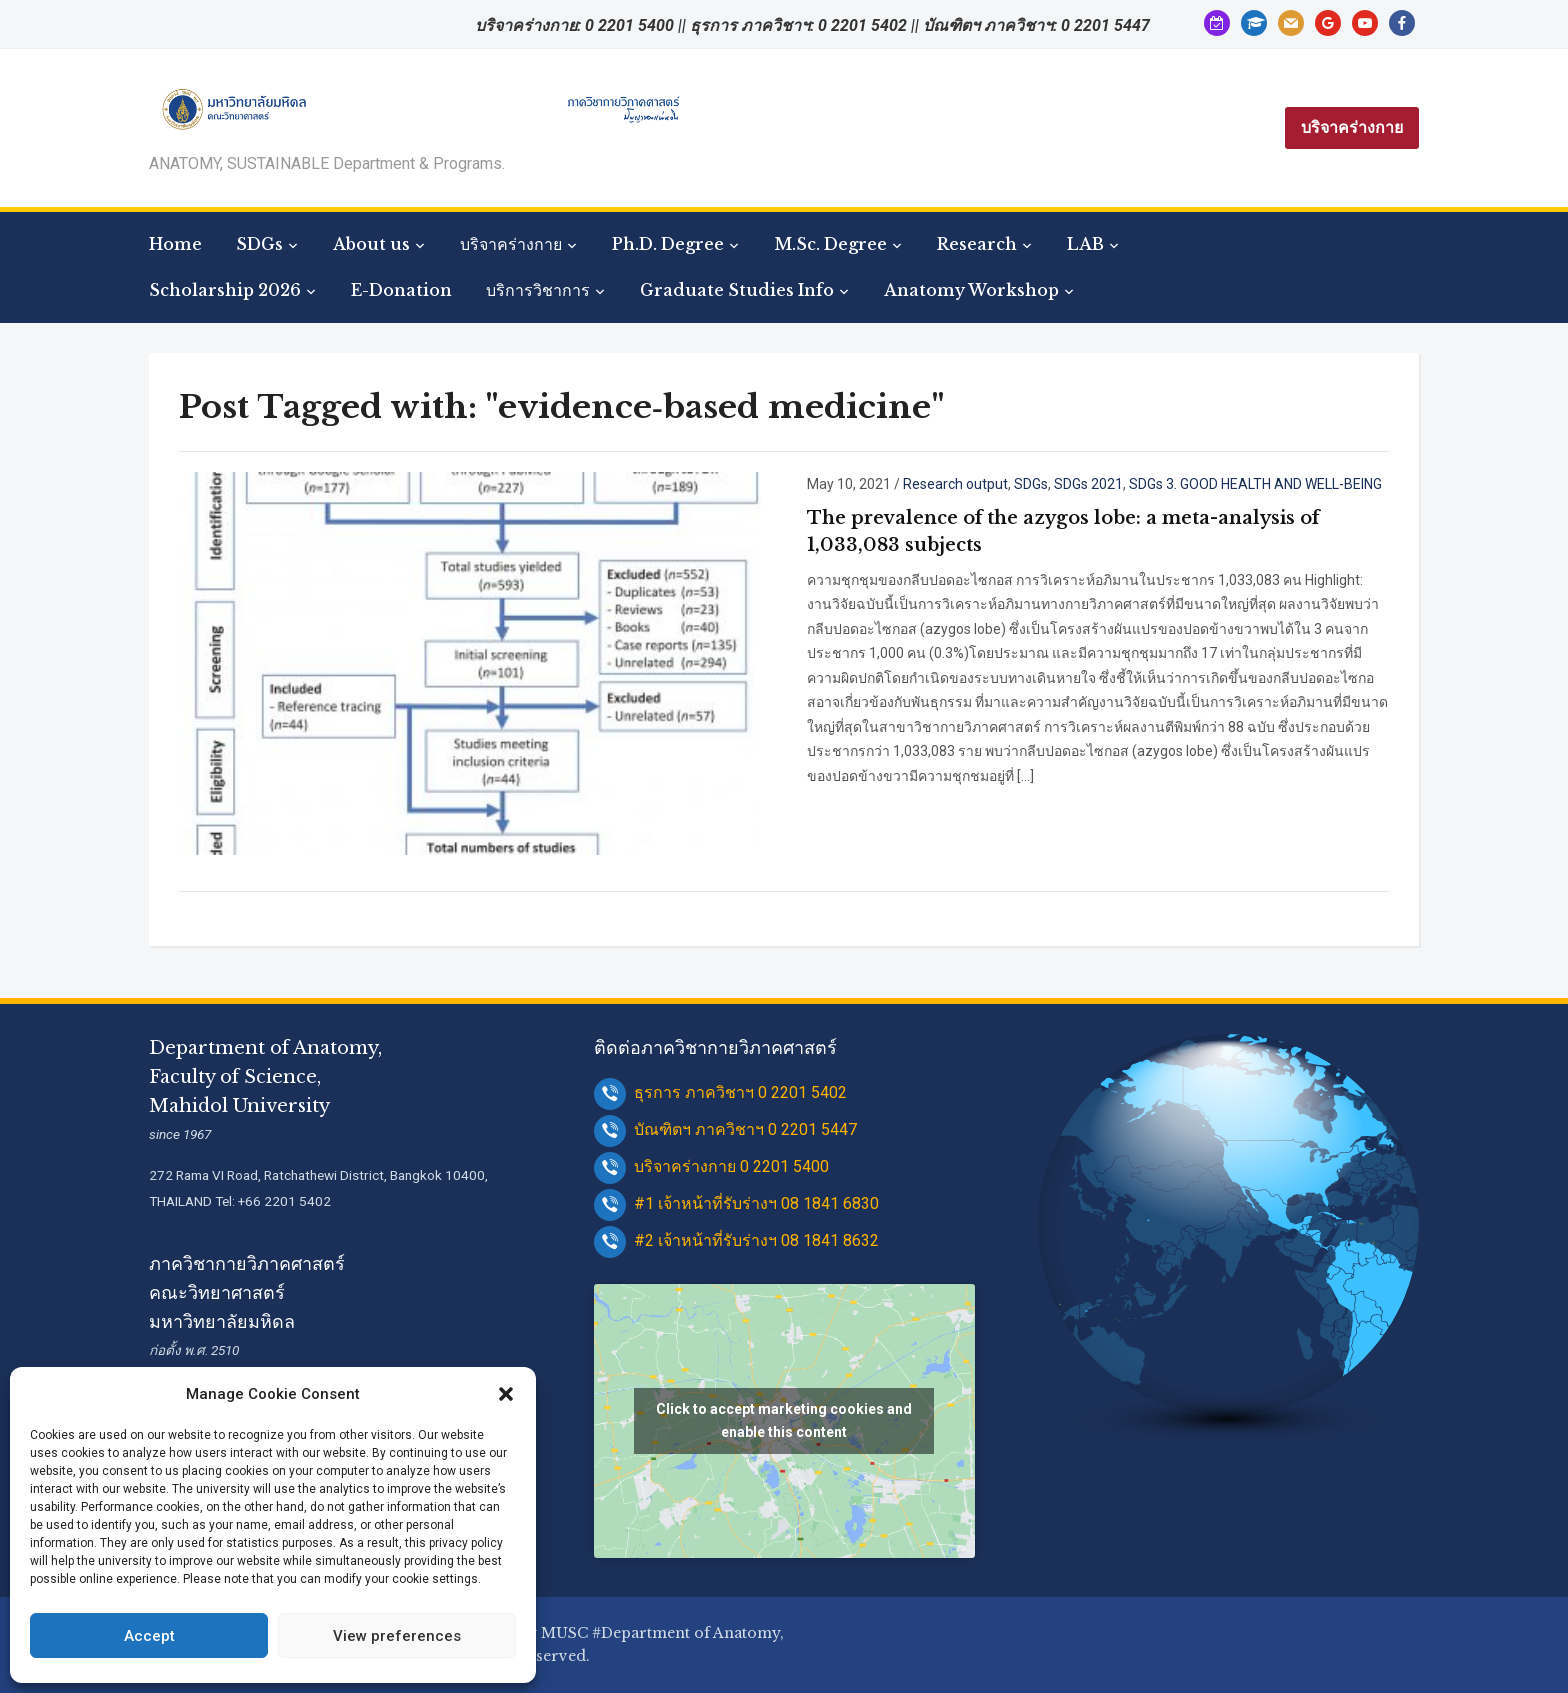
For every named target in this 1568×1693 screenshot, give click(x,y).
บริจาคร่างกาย (1352, 127)
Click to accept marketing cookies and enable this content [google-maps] (784, 1420)
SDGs (259, 244)
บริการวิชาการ (538, 290)
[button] (506, 1394)
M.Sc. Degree (830, 244)
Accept (149, 1636)
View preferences (397, 1636)
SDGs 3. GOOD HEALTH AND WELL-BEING (1255, 484)
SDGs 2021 (1088, 484)
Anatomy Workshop (971, 290)
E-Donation (401, 290)
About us (371, 244)
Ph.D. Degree (668, 244)
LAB (1085, 244)
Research (977, 244)
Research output (955, 484)
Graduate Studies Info (737, 290)
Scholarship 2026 (225, 290)
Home (175, 244)
